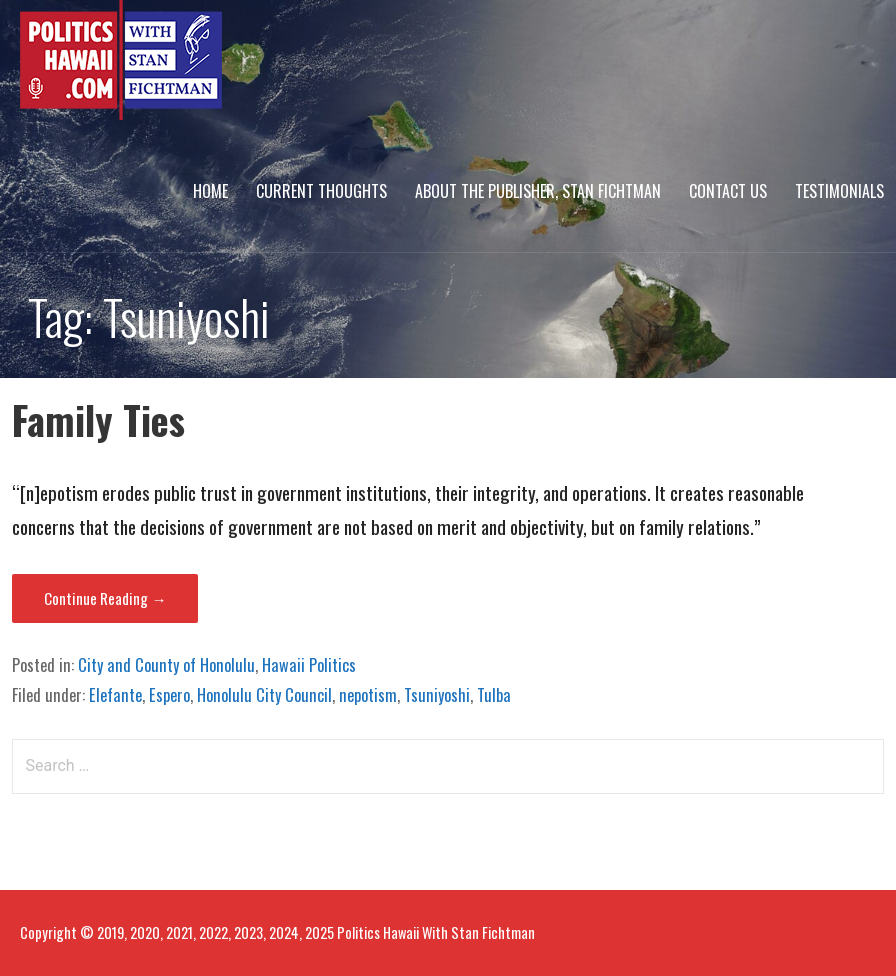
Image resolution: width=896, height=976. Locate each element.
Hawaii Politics (309, 665)
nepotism (368, 695)
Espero (169, 695)
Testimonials (839, 191)
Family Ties (98, 419)
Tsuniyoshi (437, 695)
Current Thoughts (321, 191)
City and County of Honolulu (166, 665)
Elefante (115, 695)
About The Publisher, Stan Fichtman (538, 191)
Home (210, 191)
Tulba (494, 695)
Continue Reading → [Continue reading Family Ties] (105, 598)
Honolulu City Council (264, 695)
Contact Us (728, 191)
